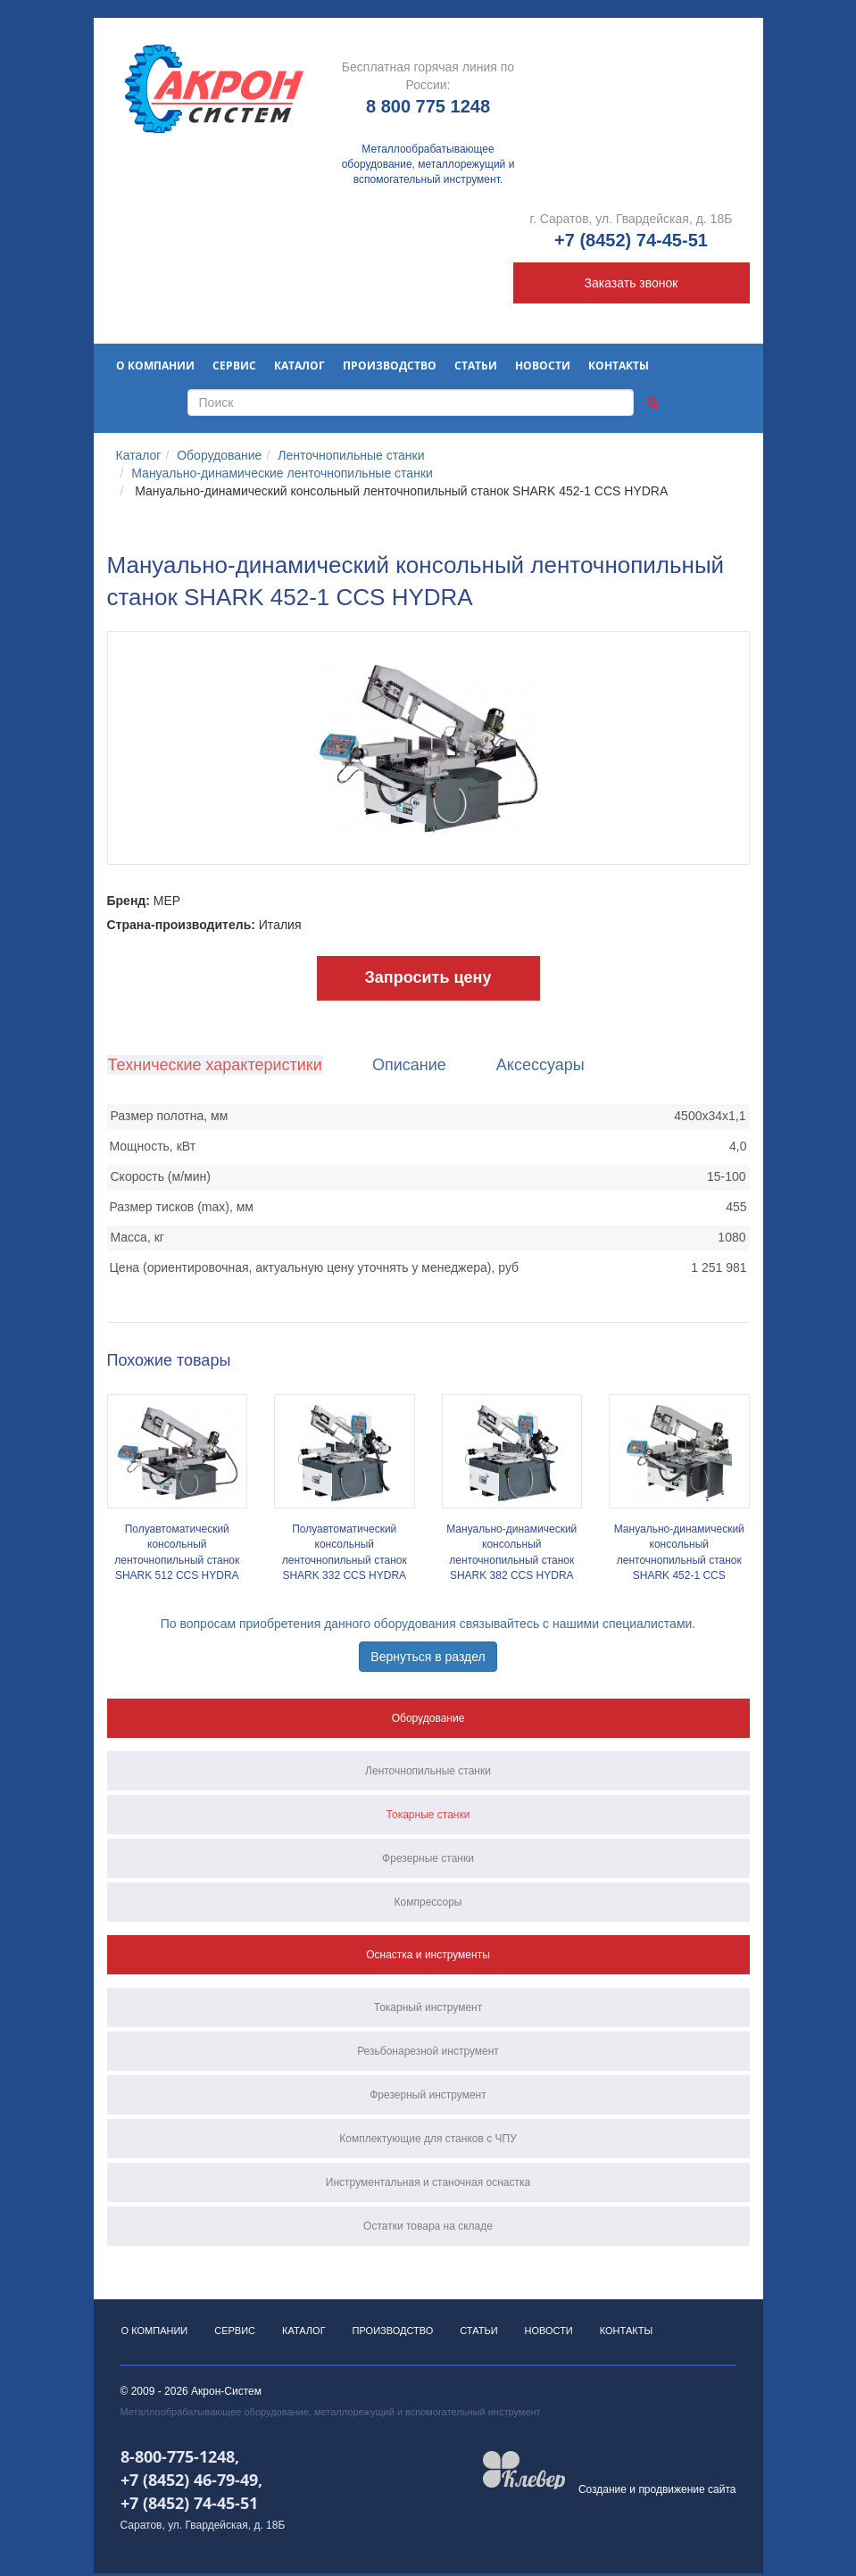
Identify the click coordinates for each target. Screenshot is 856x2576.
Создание (602, 2492)
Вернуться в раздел (427, 1656)
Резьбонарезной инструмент (428, 2051)
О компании (155, 365)
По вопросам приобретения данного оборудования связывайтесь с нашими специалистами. (428, 1623)
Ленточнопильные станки (351, 455)
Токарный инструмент (428, 2007)
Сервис (234, 365)
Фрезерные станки (428, 1858)
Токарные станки (428, 1814)
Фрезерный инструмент (428, 2095)
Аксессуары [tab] (535, 1065)
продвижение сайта (686, 2492)
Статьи (475, 365)
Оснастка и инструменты (428, 1955)
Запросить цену (428, 977)
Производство (389, 365)
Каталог (299, 365)
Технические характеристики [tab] (214, 1065)
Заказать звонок (631, 283)
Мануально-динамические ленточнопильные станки (282, 473)
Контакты (618, 365)
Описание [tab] (407, 1065)
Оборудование (219, 455)
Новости (542, 365)
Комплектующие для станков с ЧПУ (428, 2138)
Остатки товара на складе (428, 2226)
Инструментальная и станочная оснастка (428, 2182)
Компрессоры (428, 1902)
